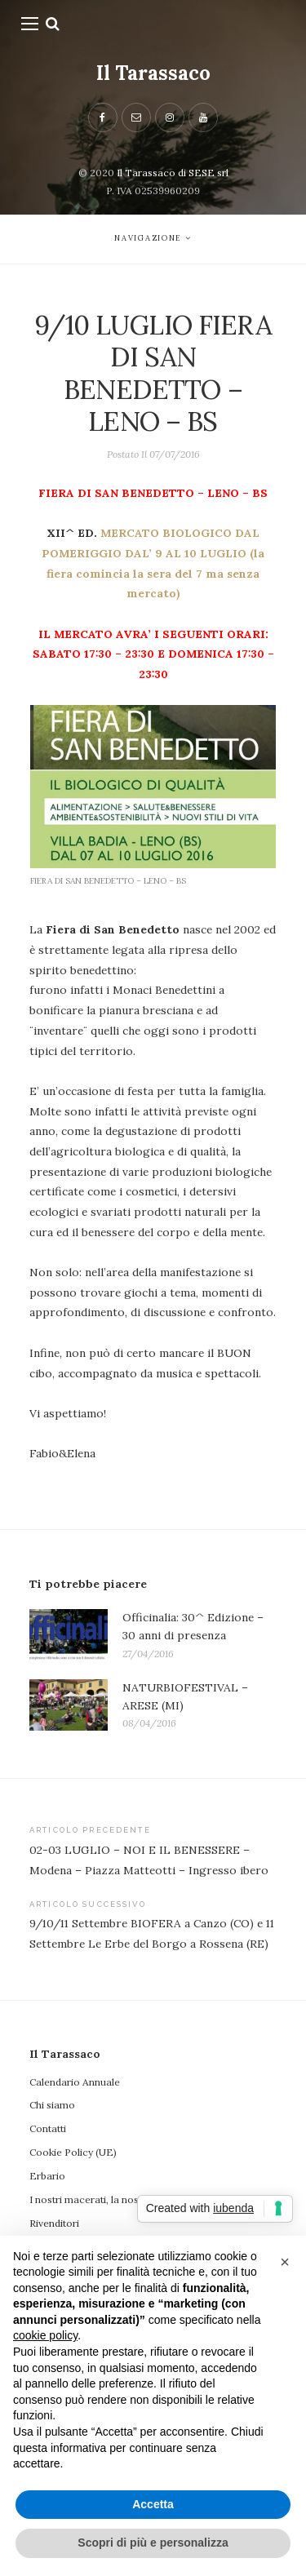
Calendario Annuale (74, 2082)
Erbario (47, 2176)
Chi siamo (52, 2105)
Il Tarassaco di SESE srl (172, 172)
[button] (285, 2262)
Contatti (47, 2128)
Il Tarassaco (153, 73)
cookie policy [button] (45, 2335)
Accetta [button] (153, 2504)
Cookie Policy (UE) (73, 2152)
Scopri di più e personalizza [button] (153, 2542)
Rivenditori (54, 2223)
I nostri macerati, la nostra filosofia (110, 2199)
